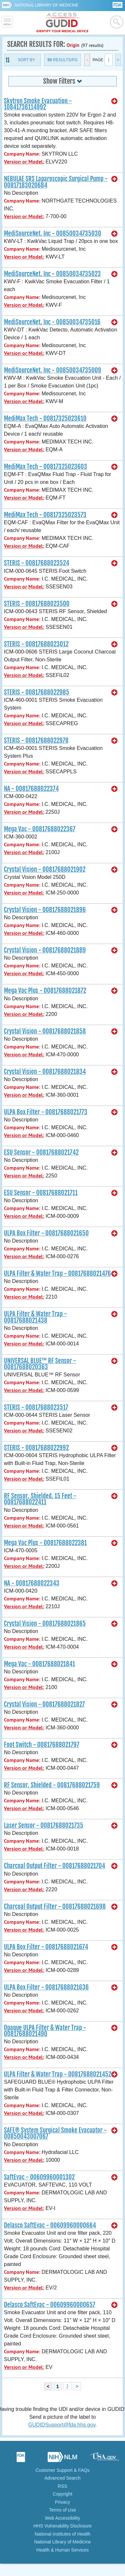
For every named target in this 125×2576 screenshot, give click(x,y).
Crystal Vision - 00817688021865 (45, 1623)
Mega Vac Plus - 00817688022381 (45, 1543)
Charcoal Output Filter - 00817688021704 (54, 1866)
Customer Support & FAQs (63, 2470)
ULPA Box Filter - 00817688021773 (45, 1112)
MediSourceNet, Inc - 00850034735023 (52, 274)
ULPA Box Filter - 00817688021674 (46, 1947)
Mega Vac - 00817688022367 (39, 829)
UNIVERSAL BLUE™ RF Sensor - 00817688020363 (40, 1364)
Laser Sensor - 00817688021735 (43, 1825)
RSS (62, 2486)
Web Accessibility (62, 2518)
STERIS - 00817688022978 (36, 740)
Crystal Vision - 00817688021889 (45, 950)
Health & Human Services (62, 2550)
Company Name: (22, 153)
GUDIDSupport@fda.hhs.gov (61, 2425)
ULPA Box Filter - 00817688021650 (46, 1233)
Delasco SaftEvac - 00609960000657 (49, 2305)
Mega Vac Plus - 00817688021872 (45, 990)
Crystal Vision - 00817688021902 (45, 869)
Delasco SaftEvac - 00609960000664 (50, 2225)
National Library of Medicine (46, 5)
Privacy (62, 2502)
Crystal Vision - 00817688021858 (45, 1031)
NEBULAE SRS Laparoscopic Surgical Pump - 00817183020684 (56, 182)
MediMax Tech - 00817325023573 (45, 515)
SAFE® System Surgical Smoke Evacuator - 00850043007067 (55, 2133)
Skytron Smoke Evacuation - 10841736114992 (38, 104)
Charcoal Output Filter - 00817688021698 (55, 1906)
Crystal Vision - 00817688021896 (45, 910)
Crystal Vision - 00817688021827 (44, 1704)
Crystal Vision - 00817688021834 (45, 1072)
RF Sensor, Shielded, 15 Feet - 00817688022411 (40, 1499)
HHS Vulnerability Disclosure (62, 2525)
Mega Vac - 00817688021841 (39, 1664)
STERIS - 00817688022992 (36, 1448)
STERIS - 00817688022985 (36, 692)
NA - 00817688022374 (31, 789)
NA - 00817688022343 (31, 1583)
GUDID (62, 23)
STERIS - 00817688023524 (36, 563)
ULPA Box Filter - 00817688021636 (46, 1987)
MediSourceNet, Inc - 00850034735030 (52, 233)
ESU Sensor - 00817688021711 (41, 1193)
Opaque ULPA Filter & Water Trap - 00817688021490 (45, 2031)
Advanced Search (62, 2478)
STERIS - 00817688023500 (37, 604)
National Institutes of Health (62, 2534)
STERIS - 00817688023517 (36, 1407)
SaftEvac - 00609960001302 (39, 2177)
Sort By (26, 60)
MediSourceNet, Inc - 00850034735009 (52, 370)
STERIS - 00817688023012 (36, 644)
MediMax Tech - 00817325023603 (45, 467)
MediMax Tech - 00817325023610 (45, 418)
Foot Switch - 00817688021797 (41, 1745)
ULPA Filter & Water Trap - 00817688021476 (57, 1273)
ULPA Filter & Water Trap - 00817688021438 (35, 1317)
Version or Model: (24, 161)
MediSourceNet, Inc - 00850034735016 (52, 322)
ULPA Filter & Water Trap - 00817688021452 (57, 2074)
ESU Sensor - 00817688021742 (41, 1152)
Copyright (62, 2494)
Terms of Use (62, 2510)
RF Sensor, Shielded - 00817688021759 (52, 1785)
